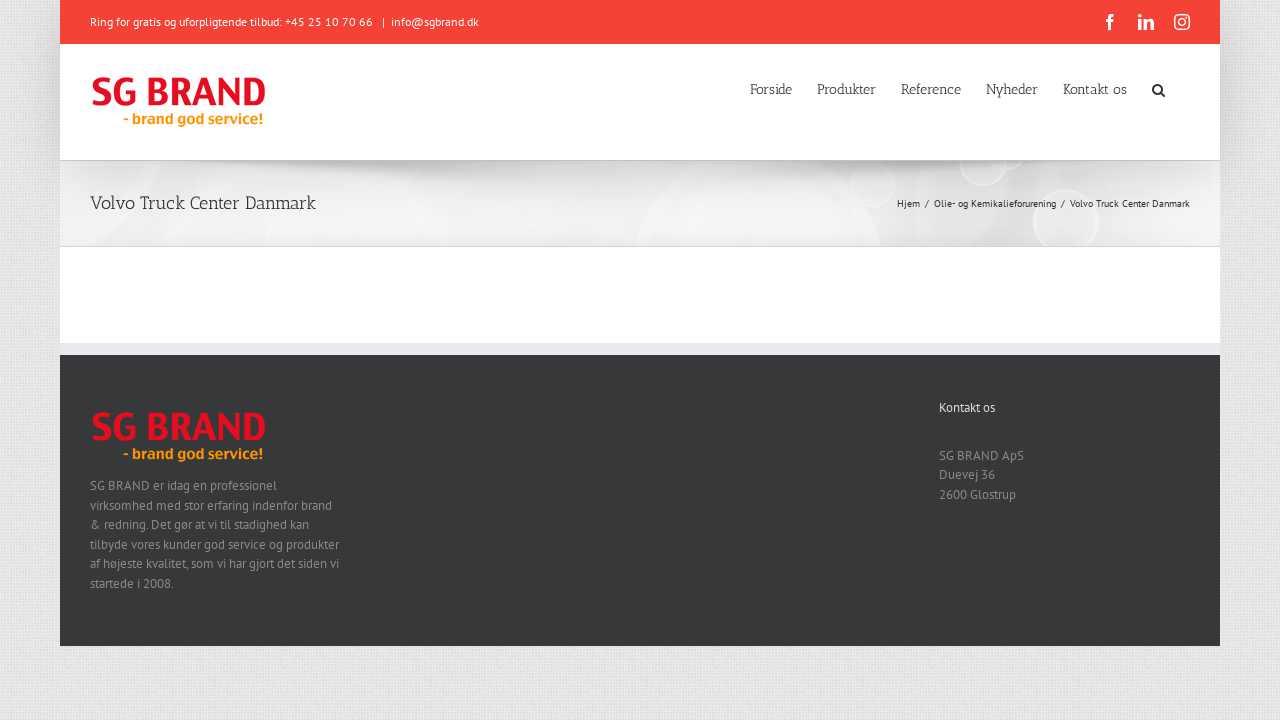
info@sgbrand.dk (435, 21)
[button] (1183, 88)
